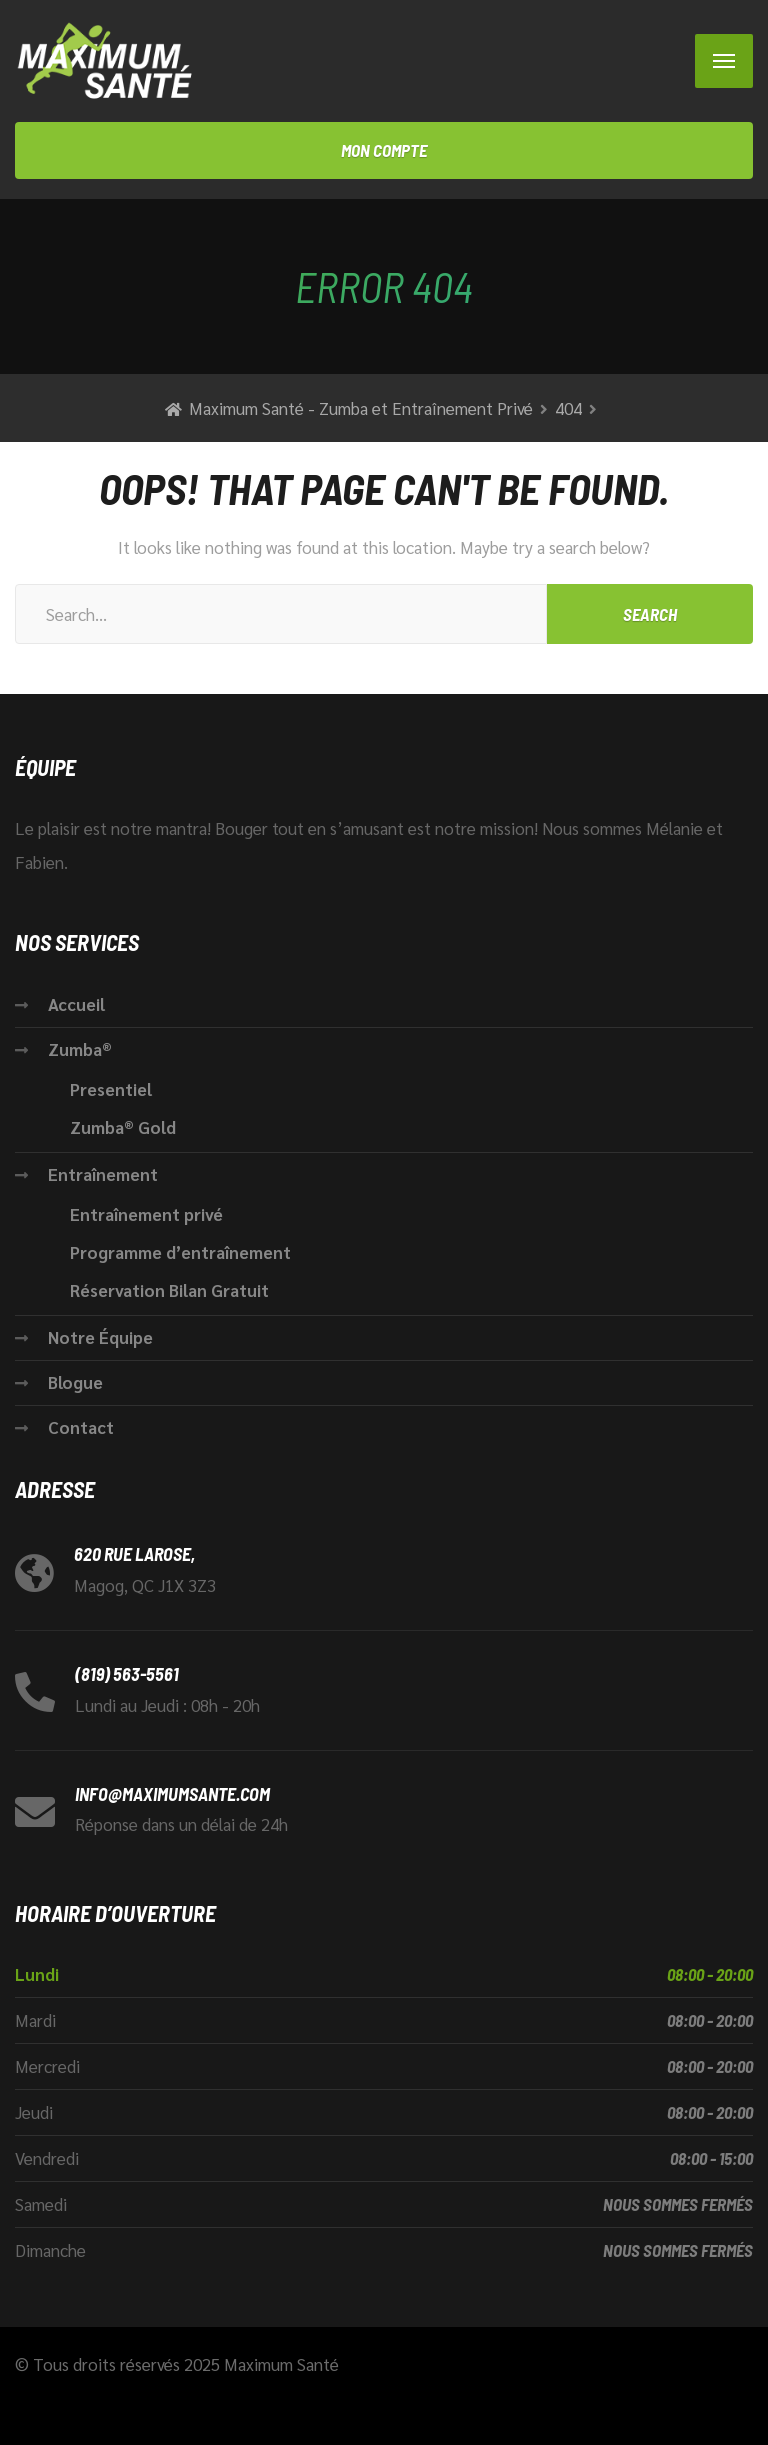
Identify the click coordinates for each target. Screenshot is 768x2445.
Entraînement (103, 1174)
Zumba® (80, 1049)
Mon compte (384, 150)
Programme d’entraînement (182, 1252)
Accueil (76, 1004)
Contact (81, 1427)
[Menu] (724, 61)
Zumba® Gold (123, 1127)
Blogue (75, 1382)
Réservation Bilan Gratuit (169, 1290)
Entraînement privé (146, 1214)
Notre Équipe (100, 1337)
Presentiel (111, 1089)
